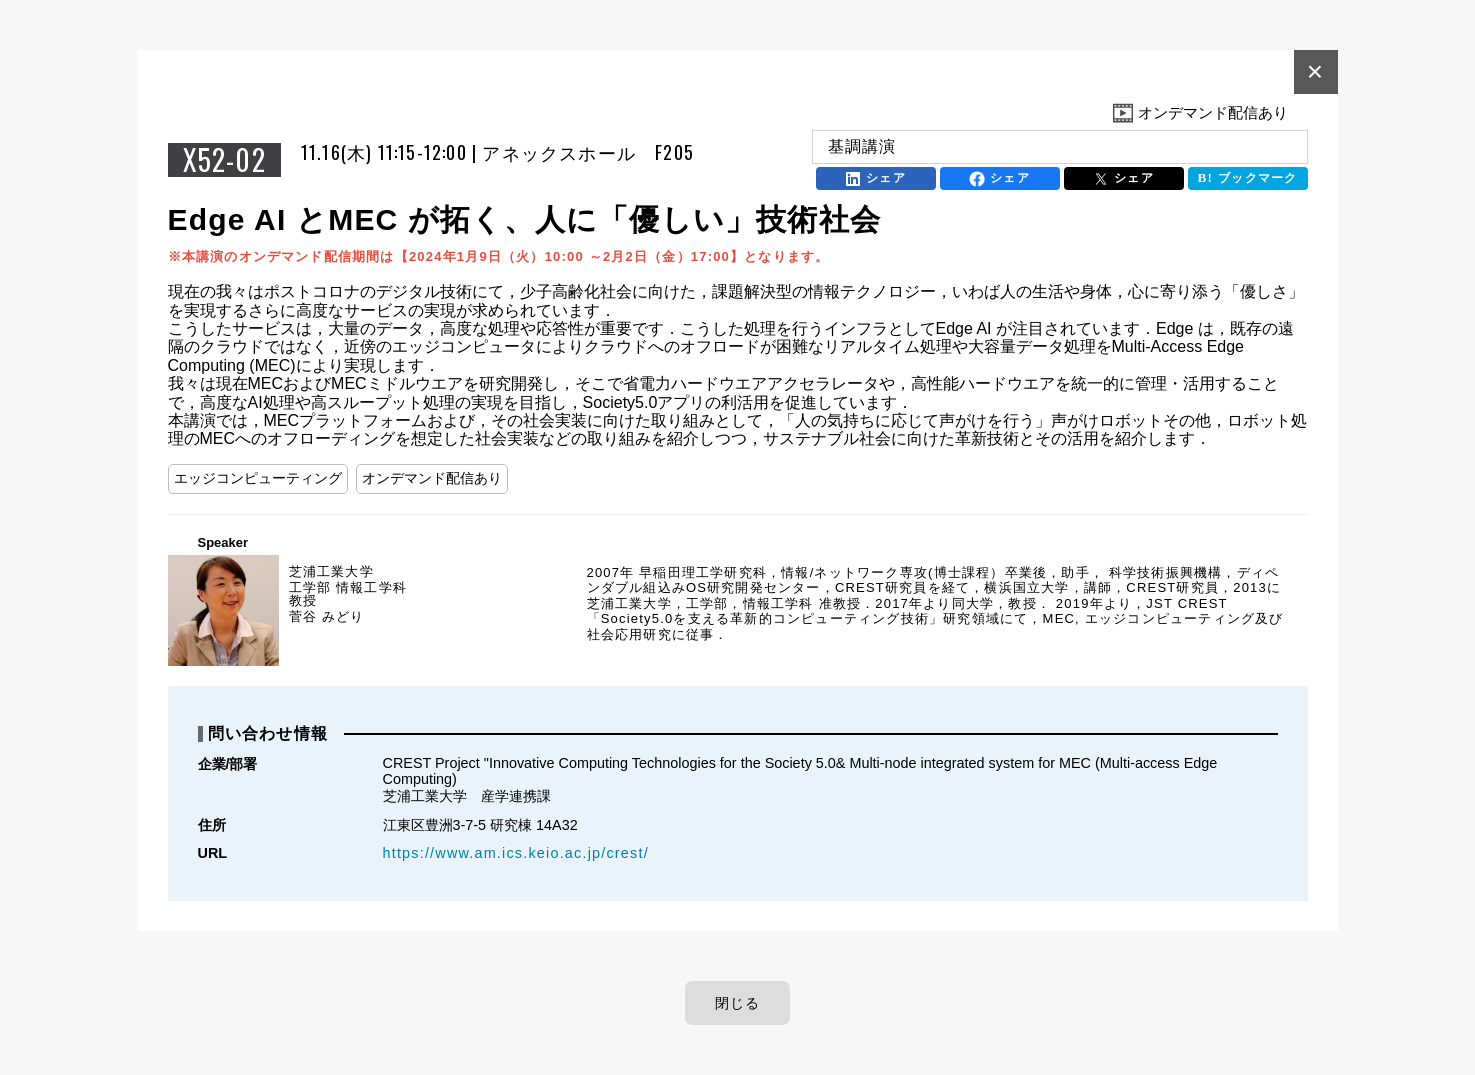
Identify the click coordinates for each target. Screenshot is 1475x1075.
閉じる (738, 1003)
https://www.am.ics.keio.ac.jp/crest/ (516, 853)
